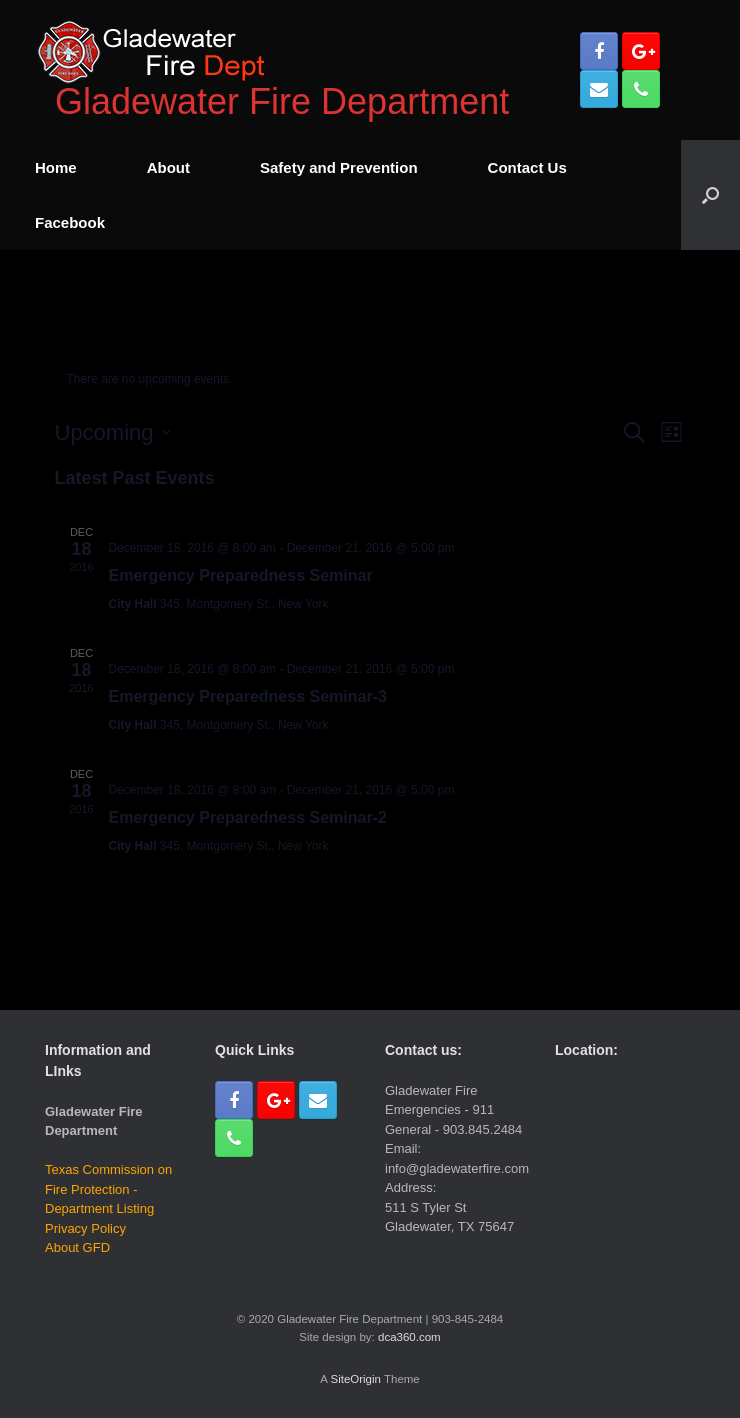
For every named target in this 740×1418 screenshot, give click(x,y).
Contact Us (527, 167)
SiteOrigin (355, 1379)
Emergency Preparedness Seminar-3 (248, 696)
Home (56, 167)
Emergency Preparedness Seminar (241, 575)
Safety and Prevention (339, 167)
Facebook (70, 222)
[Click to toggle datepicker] (113, 432)
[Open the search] (710, 195)
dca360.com (409, 1337)
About (168, 167)
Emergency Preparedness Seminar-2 (248, 817)
